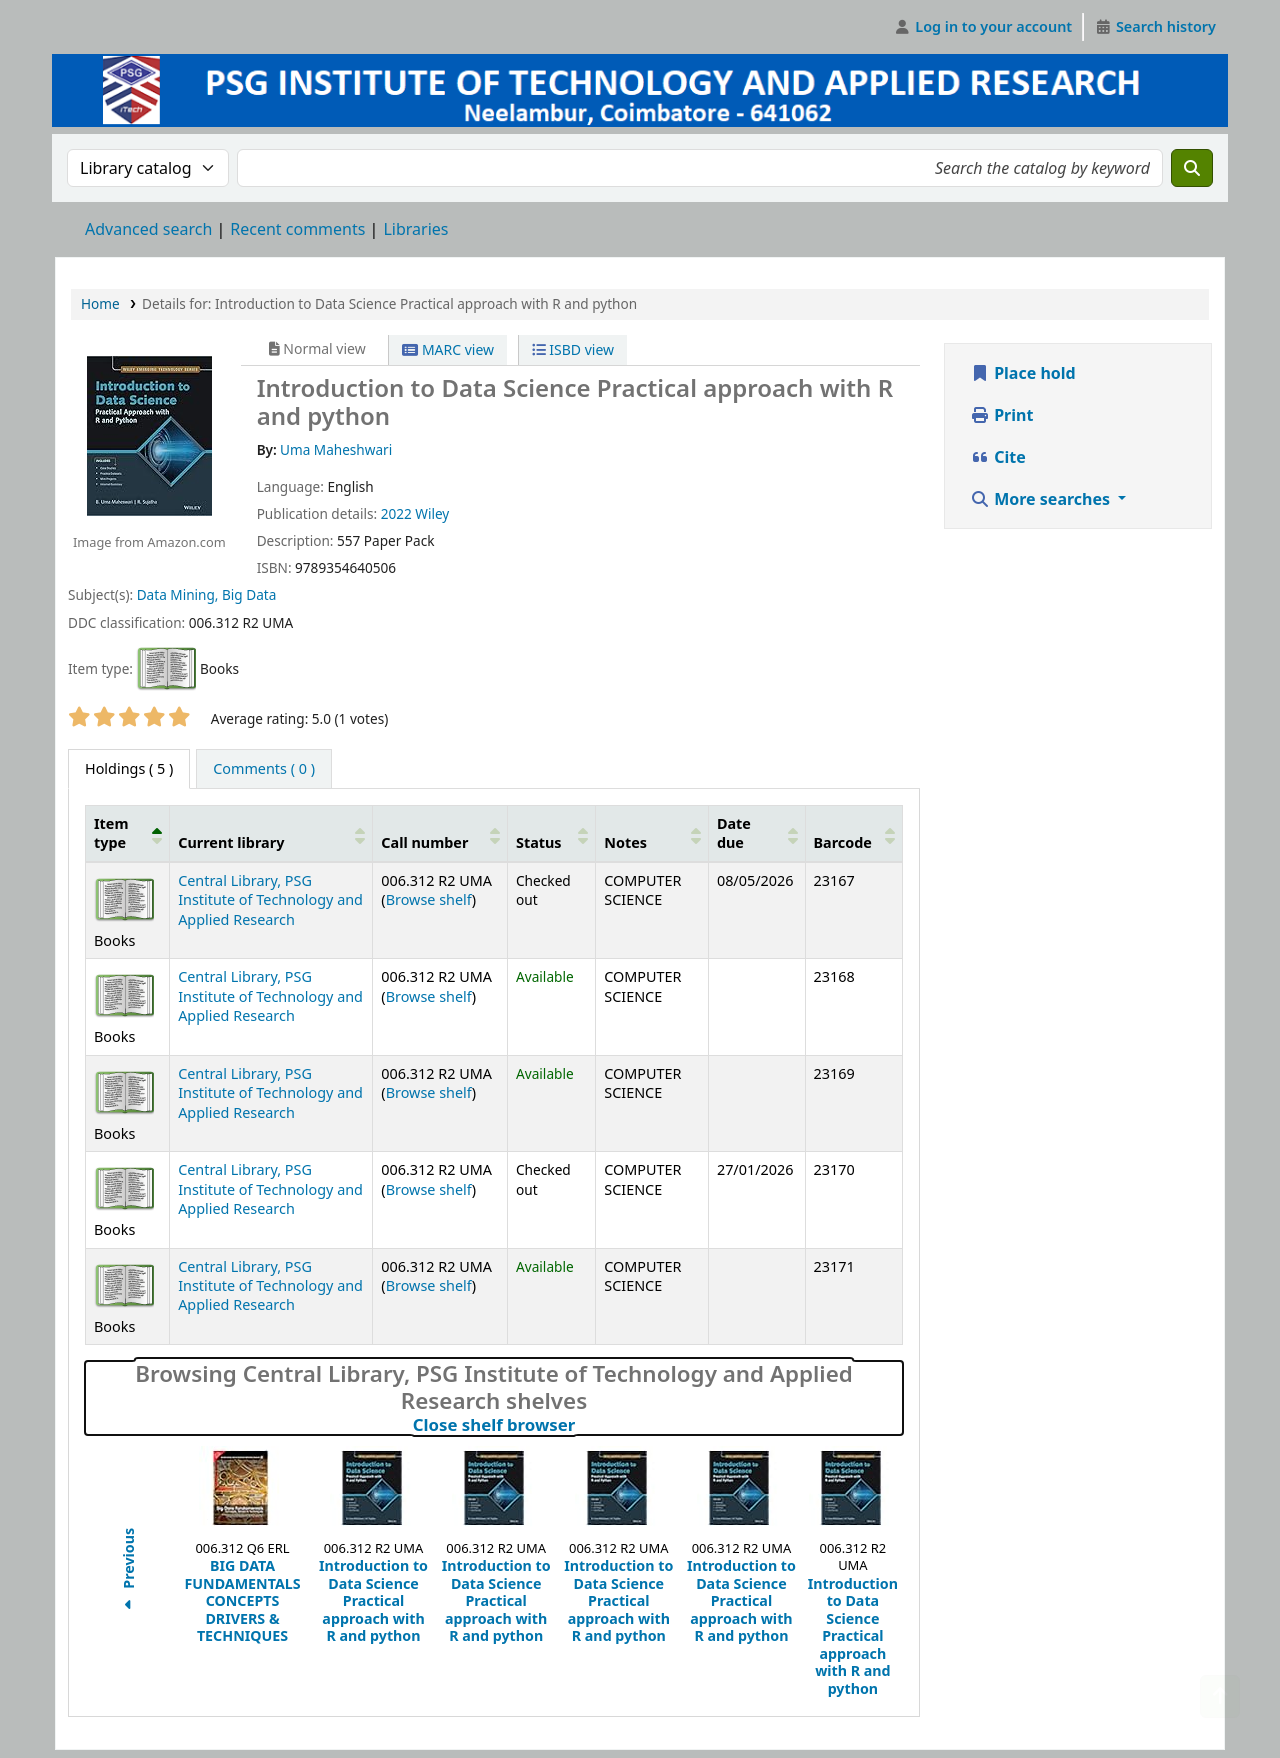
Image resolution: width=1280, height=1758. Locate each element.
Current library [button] (231, 842)
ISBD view (573, 349)
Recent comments (297, 229)
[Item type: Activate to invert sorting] (128, 833)
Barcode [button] (843, 842)
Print (1001, 415)
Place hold (1023, 373)
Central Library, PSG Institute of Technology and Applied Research (270, 900)
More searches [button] (1042, 499)
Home (100, 303)
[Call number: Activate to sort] (440, 833)
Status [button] (539, 842)
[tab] (264, 769)
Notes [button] (625, 842)
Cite (998, 457)
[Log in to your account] (983, 27)
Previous (128, 1572)
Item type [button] (111, 833)
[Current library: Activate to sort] (271, 833)
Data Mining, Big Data (207, 594)
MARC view (448, 349)
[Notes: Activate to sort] (652, 833)
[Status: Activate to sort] (551, 833)
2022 (396, 513)
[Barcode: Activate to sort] (854, 833)
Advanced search (148, 229)
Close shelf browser (582, 1425)
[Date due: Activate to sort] (756, 833)
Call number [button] (424, 842)
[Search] (1192, 168)
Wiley (432, 513)
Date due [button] (734, 833)
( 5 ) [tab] (129, 768)
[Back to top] (1220, 1696)
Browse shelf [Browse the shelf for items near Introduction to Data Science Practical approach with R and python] (429, 899)
